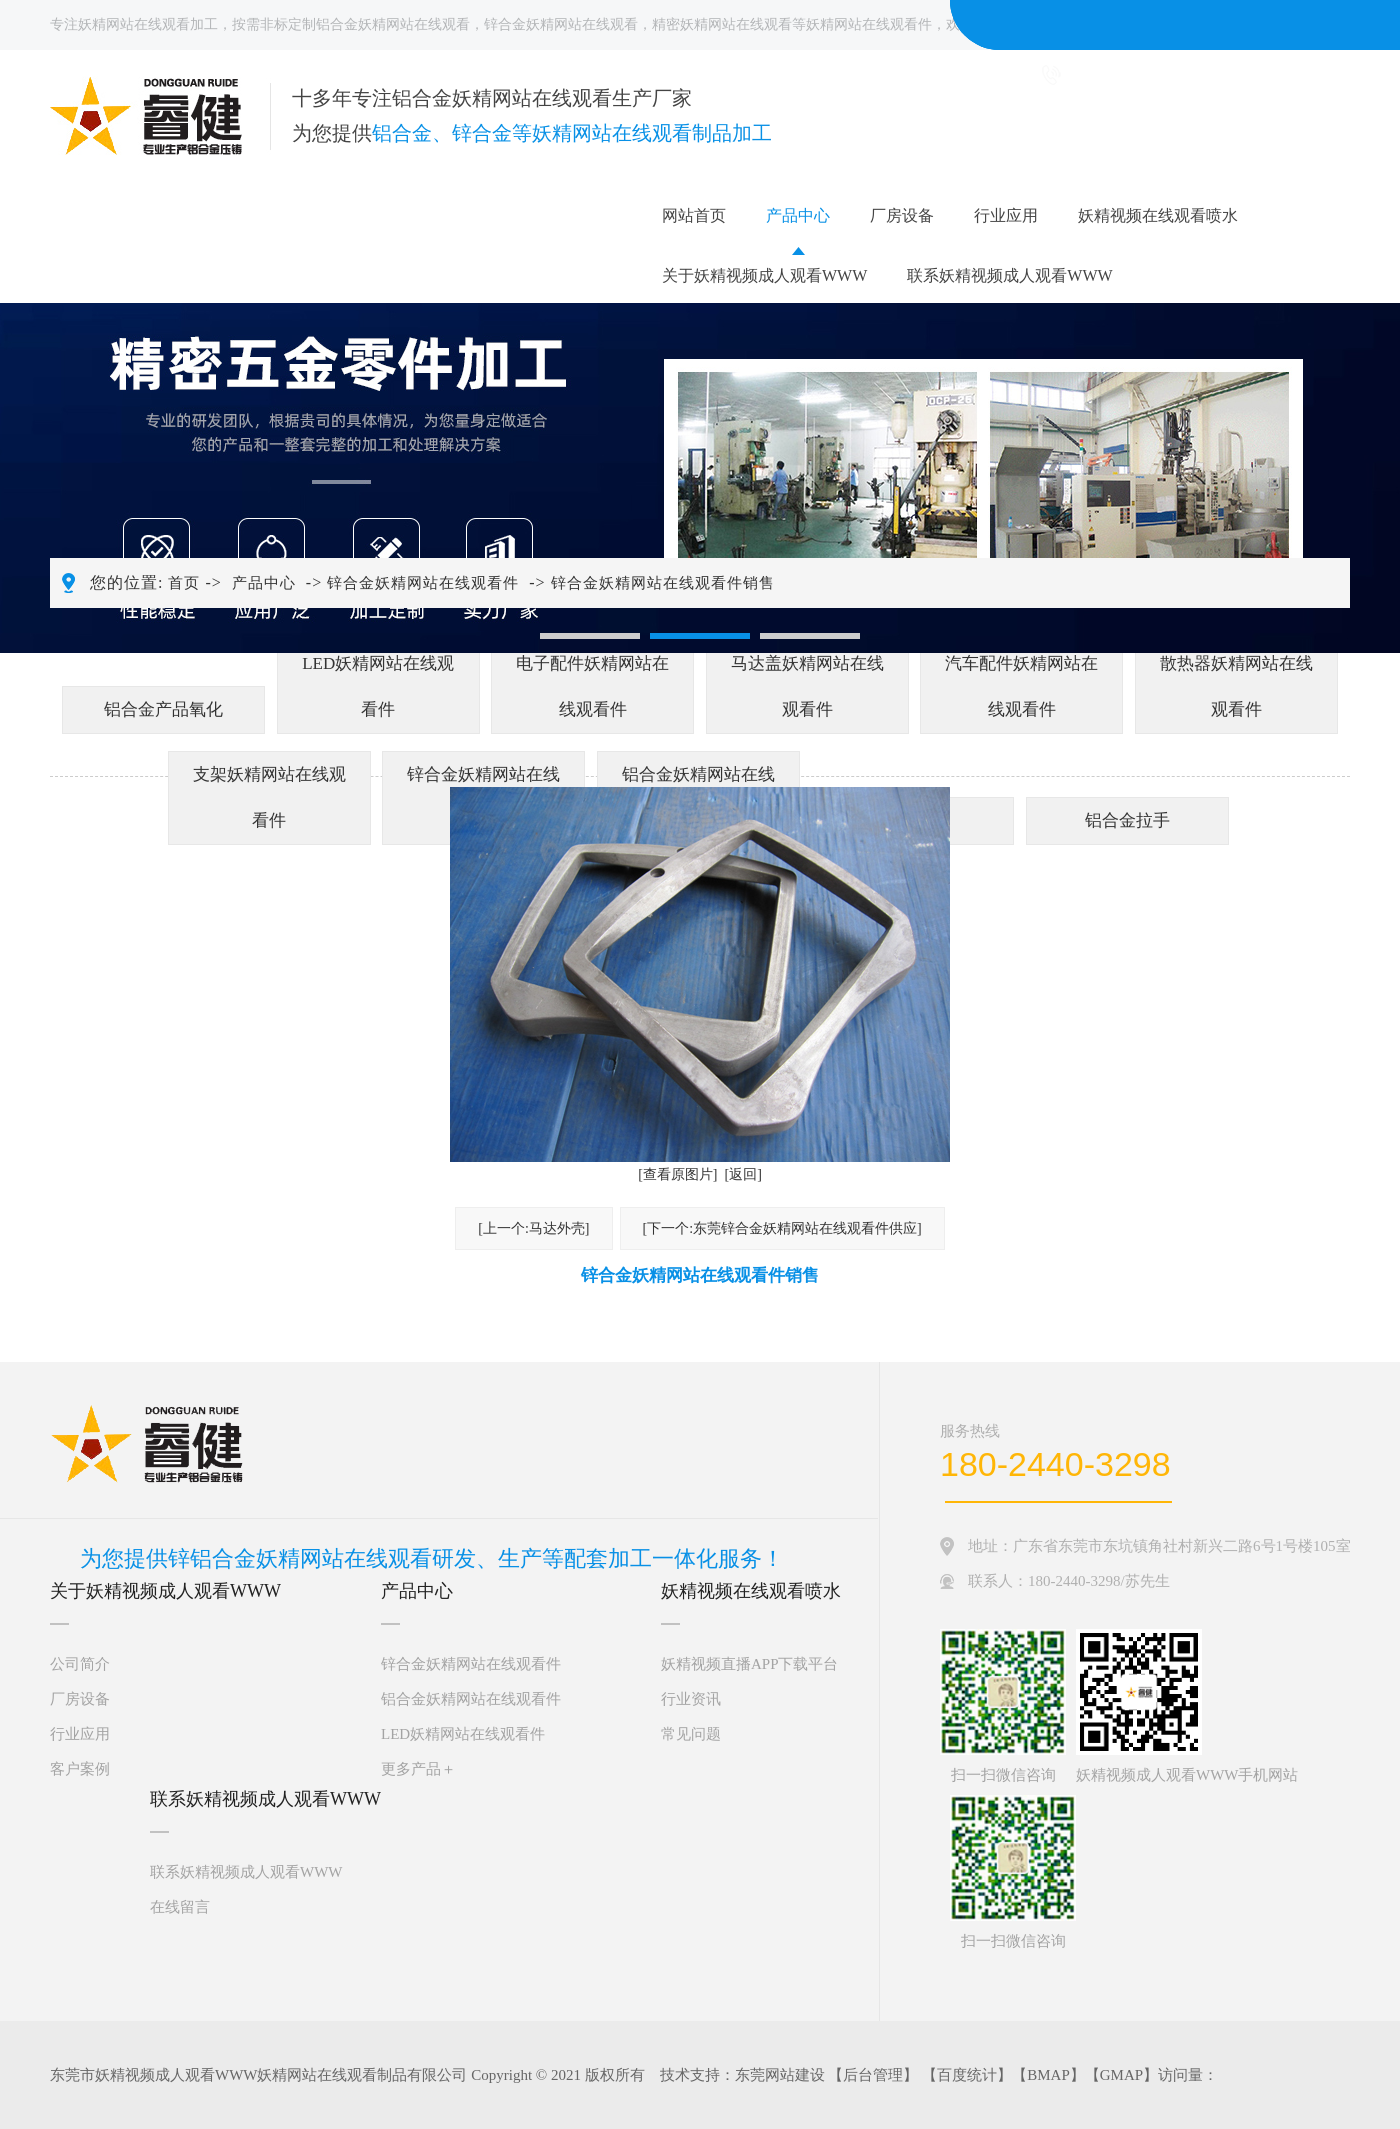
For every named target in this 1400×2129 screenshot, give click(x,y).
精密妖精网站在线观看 (722, 24)
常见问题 (691, 1734)
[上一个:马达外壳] (533, 1228)
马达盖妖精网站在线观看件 (807, 686)
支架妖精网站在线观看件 (269, 797)
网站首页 (694, 215)
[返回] (743, 1174)
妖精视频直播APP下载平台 (750, 1664)
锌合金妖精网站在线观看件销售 (663, 583)
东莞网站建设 (780, 2075)
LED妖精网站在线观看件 (378, 686)
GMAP (1121, 2075)
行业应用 (1006, 215)
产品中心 (798, 215)
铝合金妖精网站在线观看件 (471, 1699)
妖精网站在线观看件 (869, 24)
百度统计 (967, 2075)
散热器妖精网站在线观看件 (1236, 686)
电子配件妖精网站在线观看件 (592, 686)
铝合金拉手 (1127, 820)
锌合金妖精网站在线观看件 (423, 583)
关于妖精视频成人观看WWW (764, 275)
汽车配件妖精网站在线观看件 (1021, 686)
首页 (184, 583)
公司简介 (80, 1664)
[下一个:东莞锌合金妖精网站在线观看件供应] (782, 1228)
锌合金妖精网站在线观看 (561, 24)
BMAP (1048, 2075)
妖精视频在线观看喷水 (1158, 215)
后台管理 (873, 2075)
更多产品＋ (418, 1769)
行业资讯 (691, 1699)
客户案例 (80, 1769)
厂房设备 (902, 215)
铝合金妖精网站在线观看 (393, 24)
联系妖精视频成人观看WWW (1009, 275)
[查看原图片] (677, 1174)
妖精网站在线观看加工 (148, 24)
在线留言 (180, 1907)
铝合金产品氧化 (163, 709)
